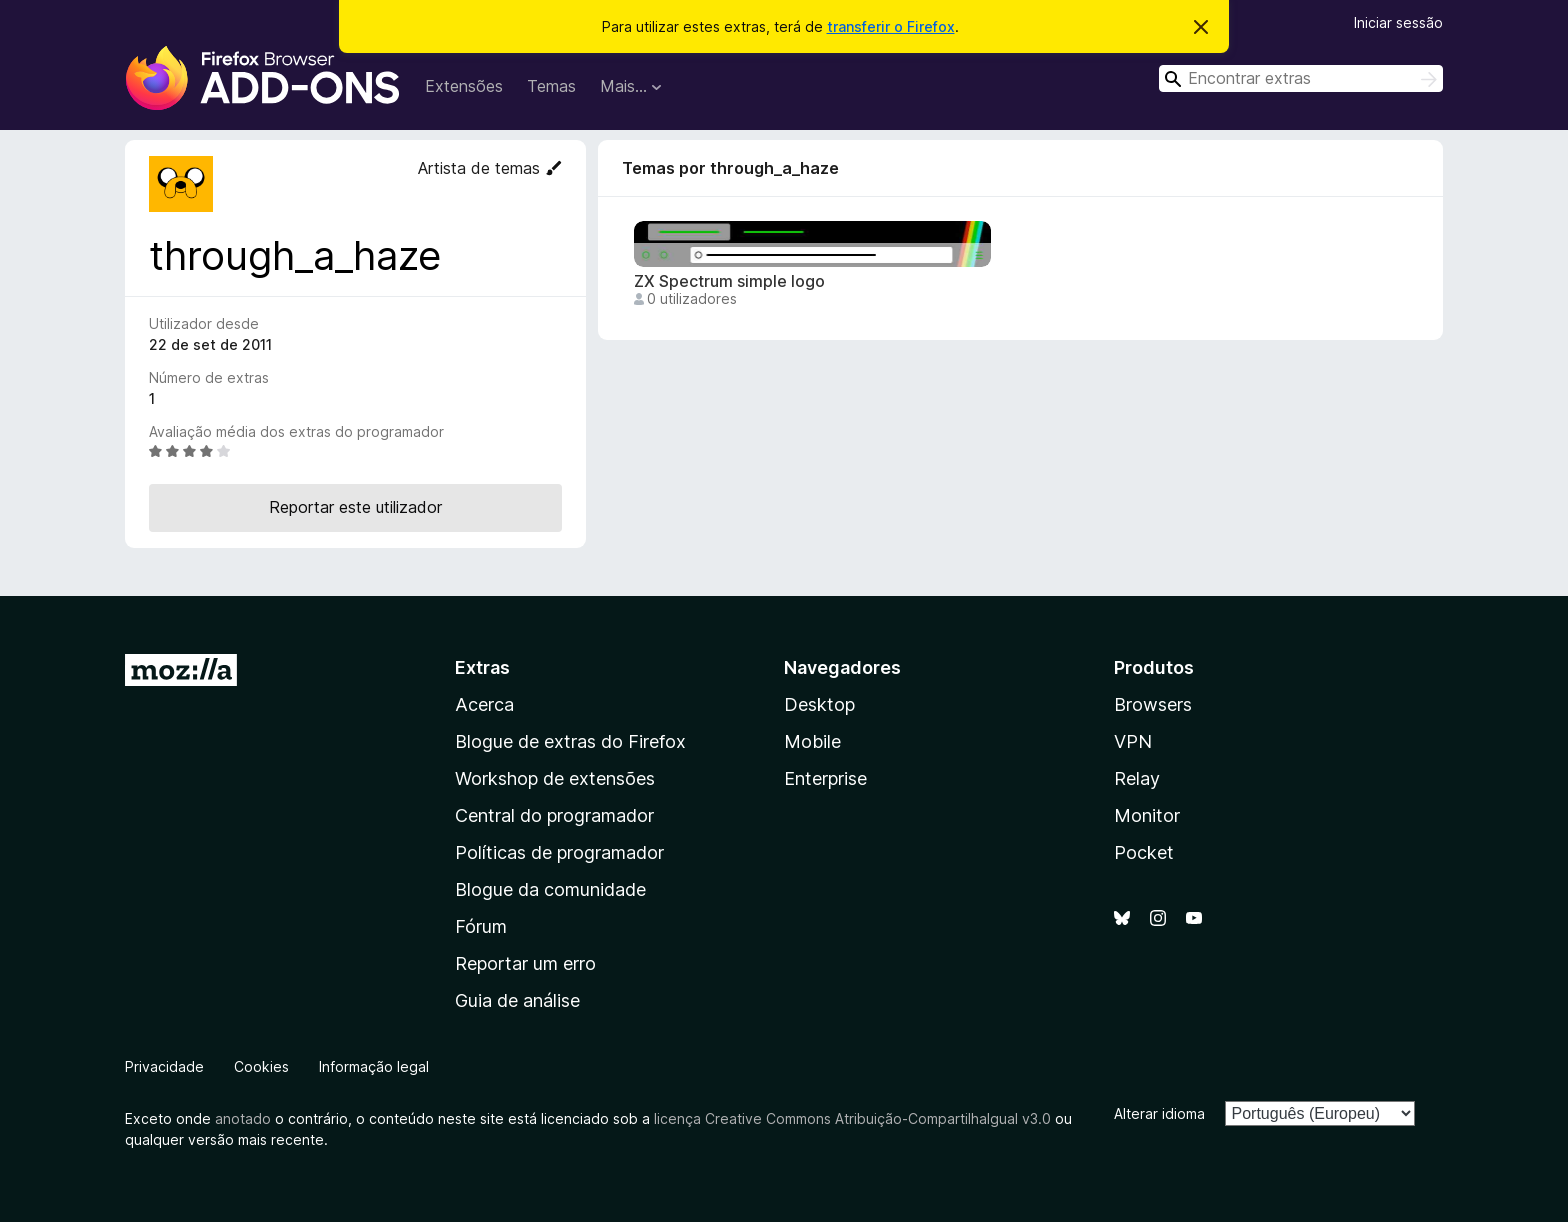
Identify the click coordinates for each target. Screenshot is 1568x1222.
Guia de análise (517, 1000)
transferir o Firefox (891, 26)
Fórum (481, 926)
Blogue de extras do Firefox (570, 741)
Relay (1137, 778)
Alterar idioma (1159, 1113)
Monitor (1147, 815)
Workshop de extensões (555, 778)
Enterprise (825, 778)
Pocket (1144, 852)
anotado (243, 1118)
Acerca (484, 704)
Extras (482, 667)
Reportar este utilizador (355, 507)
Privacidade (164, 1066)
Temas (551, 86)
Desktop (819, 704)
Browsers (1153, 704)
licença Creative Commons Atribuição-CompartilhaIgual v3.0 (852, 1118)
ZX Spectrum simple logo (729, 281)
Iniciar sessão (1398, 22)
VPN (1133, 741)
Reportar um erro (525, 963)
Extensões (464, 86)
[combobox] (1301, 78)
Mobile (812, 741)
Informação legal (374, 1066)
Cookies (261, 1066)
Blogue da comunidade (550, 889)
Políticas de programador (559, 852)
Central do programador (554, 815)
